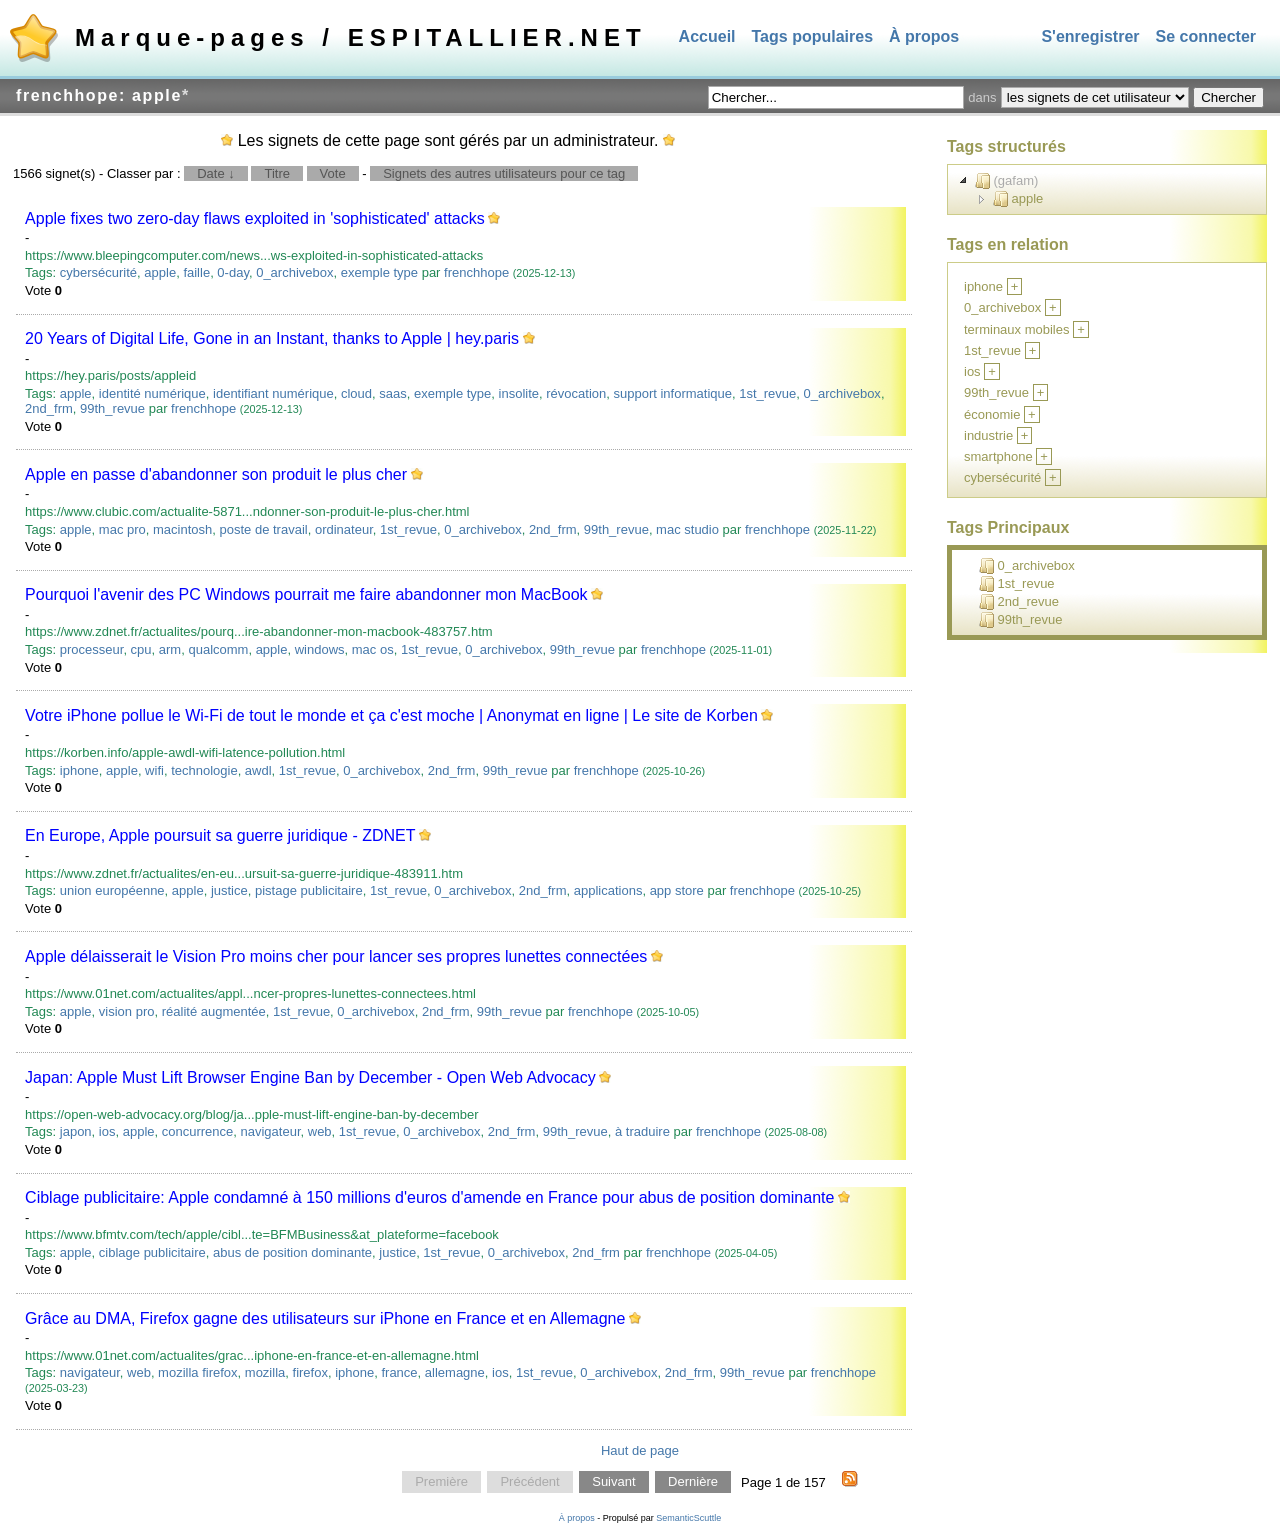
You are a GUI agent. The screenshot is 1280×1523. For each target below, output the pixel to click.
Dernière (693, 1482)
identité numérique (152, 393)
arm (170, 649)
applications (608, 890)
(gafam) (1007, 181)
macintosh (182, 529)
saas (392, 393)
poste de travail (264, 529)
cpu (141, 649)
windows (320, 649)
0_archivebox (294, 272)
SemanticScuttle (688, 1518)
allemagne (455, 1372)
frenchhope (476, 272)
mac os (373, 649)
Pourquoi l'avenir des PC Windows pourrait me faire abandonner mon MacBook (306, 594)
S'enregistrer (1090, 36)
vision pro (127, 1011)
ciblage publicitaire (152, 1252)
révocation (576, 393)
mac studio (687, 529)
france (399, 1372)
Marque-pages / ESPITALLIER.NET (361, 37)
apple (160, 272)
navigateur (271, 1131)
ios (107, 1131)
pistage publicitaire (309, 890)
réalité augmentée (214, 1011)
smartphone (998, 456)
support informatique (672, 393)
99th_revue (112, 408)
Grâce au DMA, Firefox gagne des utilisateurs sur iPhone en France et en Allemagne (325, 1318)
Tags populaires (813, 36)
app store (677, 890)
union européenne (112, 890)
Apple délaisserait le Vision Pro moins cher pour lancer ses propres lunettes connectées (336, 956)
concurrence (198, 1131)
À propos (924, 36)
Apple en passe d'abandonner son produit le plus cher (216, 474)
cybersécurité (98, 272)
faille (196, 272)
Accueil (707, 36)
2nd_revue (1019, 602)
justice (229, 890)
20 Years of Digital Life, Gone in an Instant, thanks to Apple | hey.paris (272, 338)
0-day (233, 272)
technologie (204, 770)
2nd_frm (49, 408)
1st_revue (767, 393)
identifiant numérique (273, 393)
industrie (988, 435)
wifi (154, 770)
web (320, 1131)
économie (992, 414)
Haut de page (640, 1450)
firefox (310, 1372)
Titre (277, 173)
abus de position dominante (292, 1252)
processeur (92, 649)
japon (76, 1131)
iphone (79, 770)
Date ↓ (216, 173)
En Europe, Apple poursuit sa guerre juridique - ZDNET (220, 835)
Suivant (613, 1482)
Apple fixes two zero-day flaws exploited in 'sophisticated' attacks (255, 218)
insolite (519, 393)
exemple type (379, 272)
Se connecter (1206, 36)
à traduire (642, 1131)
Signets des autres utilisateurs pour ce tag (504, 173)
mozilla (265, 1372)
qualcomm (218, 649)
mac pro (122, 529)
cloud (356, 393)
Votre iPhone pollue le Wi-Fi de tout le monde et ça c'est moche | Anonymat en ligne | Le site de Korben (391, 715)
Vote (333, 173)
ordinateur (344, 529)
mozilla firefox (197, 1372)
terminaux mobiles (1017, 329)
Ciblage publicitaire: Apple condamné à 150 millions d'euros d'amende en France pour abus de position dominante (429, 1197)
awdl (258, 770)
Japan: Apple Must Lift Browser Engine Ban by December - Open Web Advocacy (310, 1077)
